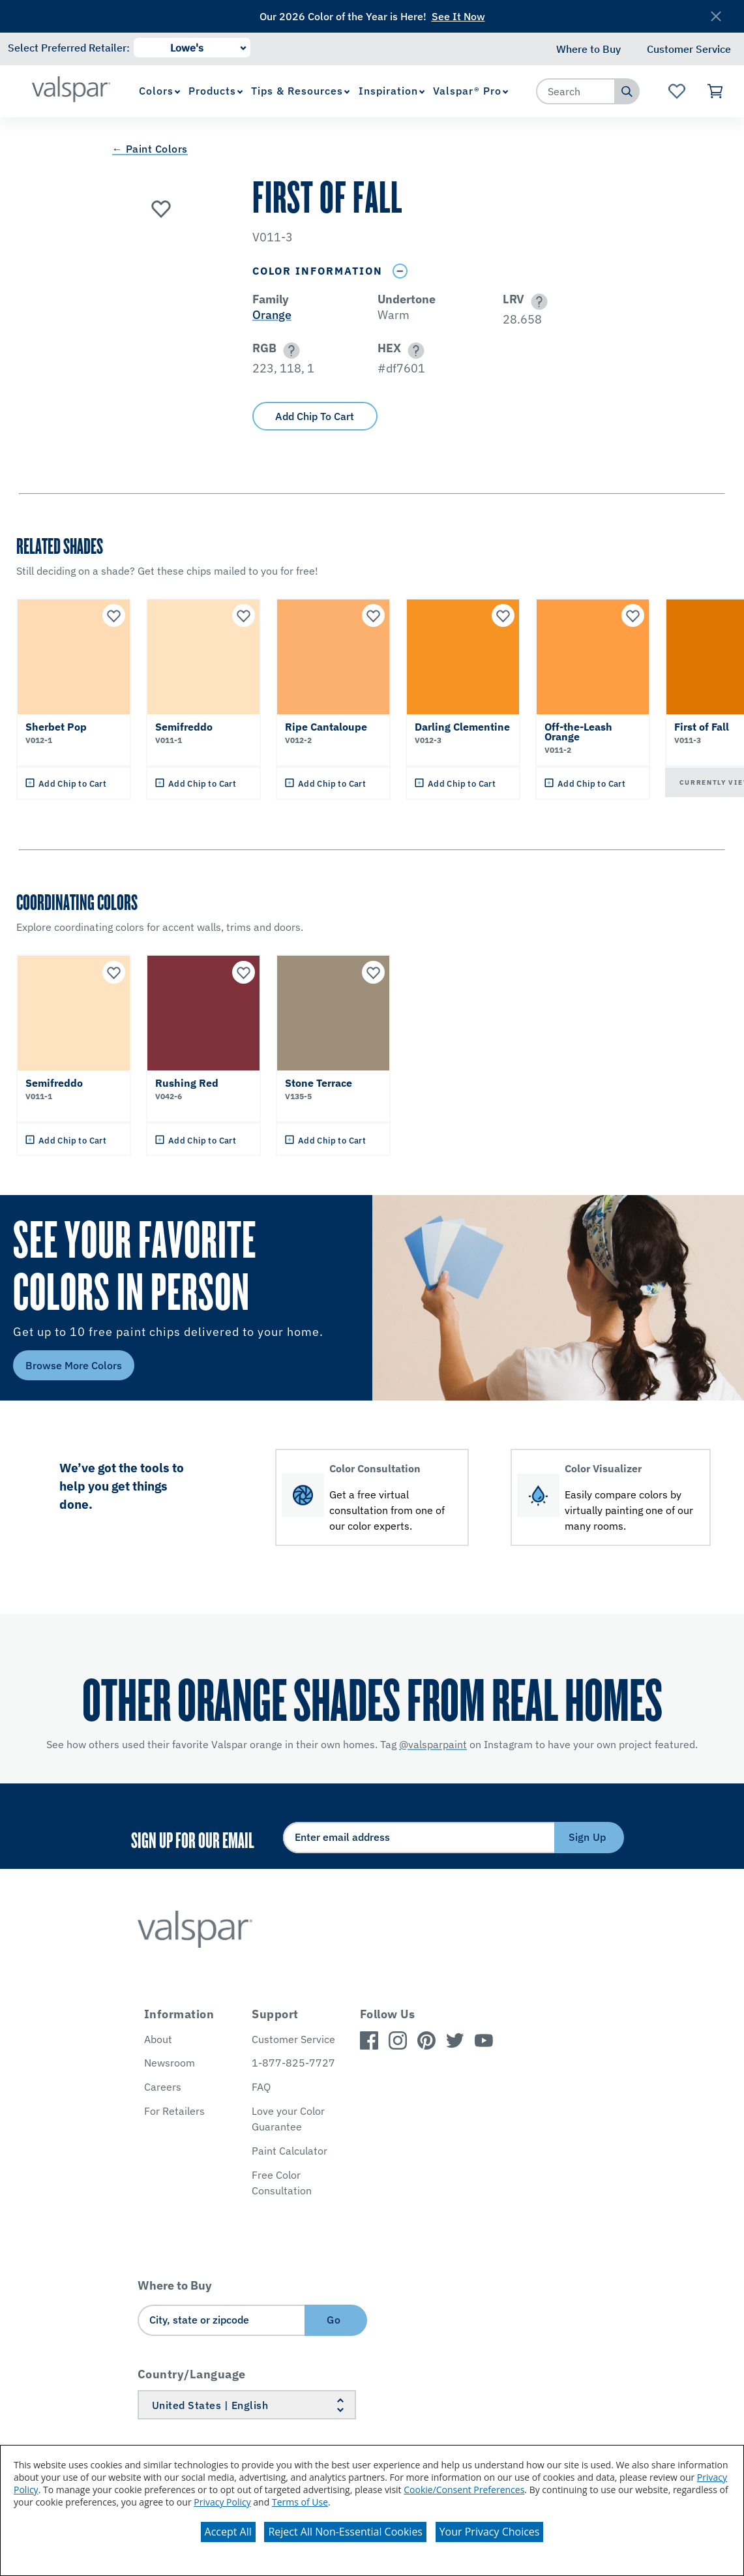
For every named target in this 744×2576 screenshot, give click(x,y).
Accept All (228, 2531)
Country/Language (192, 2374)
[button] (537, 302)
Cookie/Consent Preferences (464, 2489)
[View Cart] (716, 91)
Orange (271, 314)
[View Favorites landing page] (676, 91)
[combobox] (576, 91)
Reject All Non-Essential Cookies (345, 2531)
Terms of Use (300, 2502)
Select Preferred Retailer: (69, 47)
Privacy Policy (222, 2502)
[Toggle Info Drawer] (400, 271)
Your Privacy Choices (489, 2531)
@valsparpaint (433, 1744)
